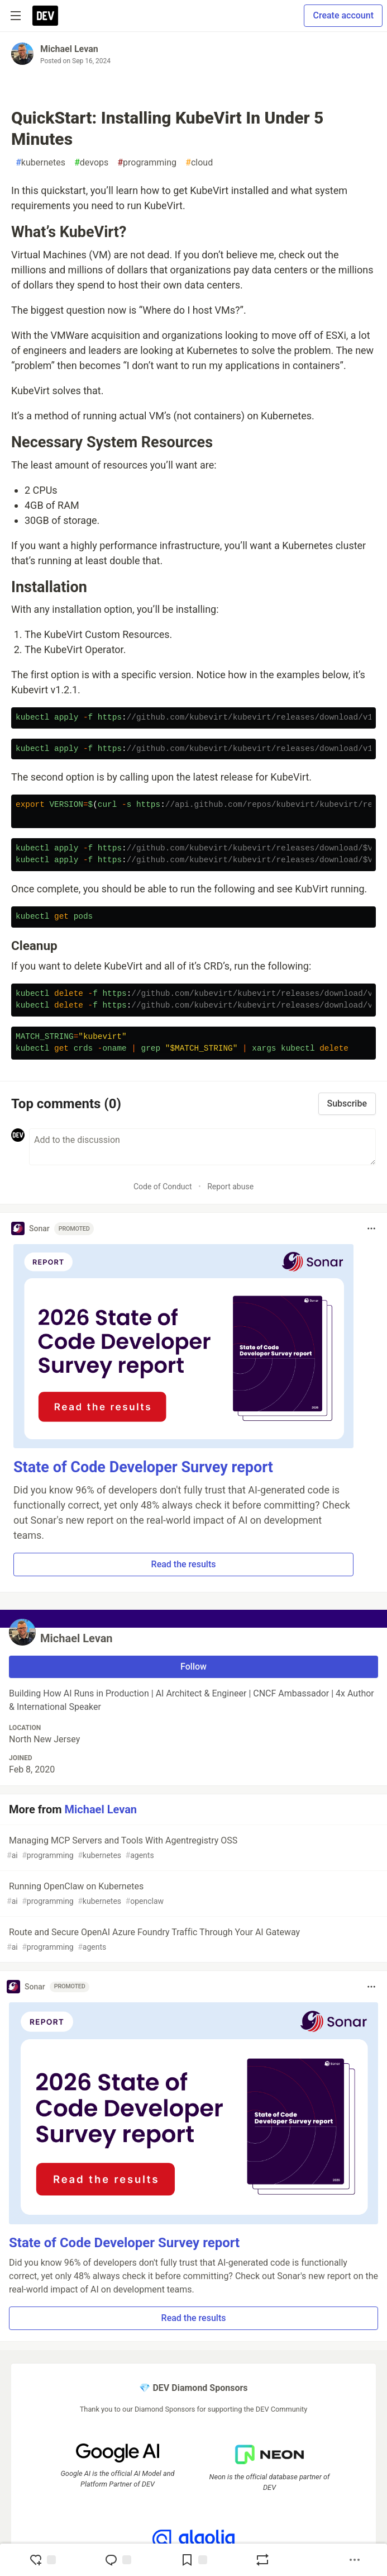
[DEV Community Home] (45, 15)
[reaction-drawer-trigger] (42, 2560)
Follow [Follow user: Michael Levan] (193, 1666)
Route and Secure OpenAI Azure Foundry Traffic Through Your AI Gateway (192, 1940)
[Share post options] (354, 2560)
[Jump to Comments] (118, 2560)
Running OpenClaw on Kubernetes (192, 1894)
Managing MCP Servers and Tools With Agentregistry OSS (192, 1848)
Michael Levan (69, 49)
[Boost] (262, 2560)
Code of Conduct (162, 1186)
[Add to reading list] (194, 2560)
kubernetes (40, 162)
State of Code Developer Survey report (143, 1467)
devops (91, 162)
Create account (343, 15)
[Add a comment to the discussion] (202, 1147)
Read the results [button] (183, 1564)
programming (146, 162)
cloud (199, 162)
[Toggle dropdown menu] (371, 1228)
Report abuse (230, 1186)
